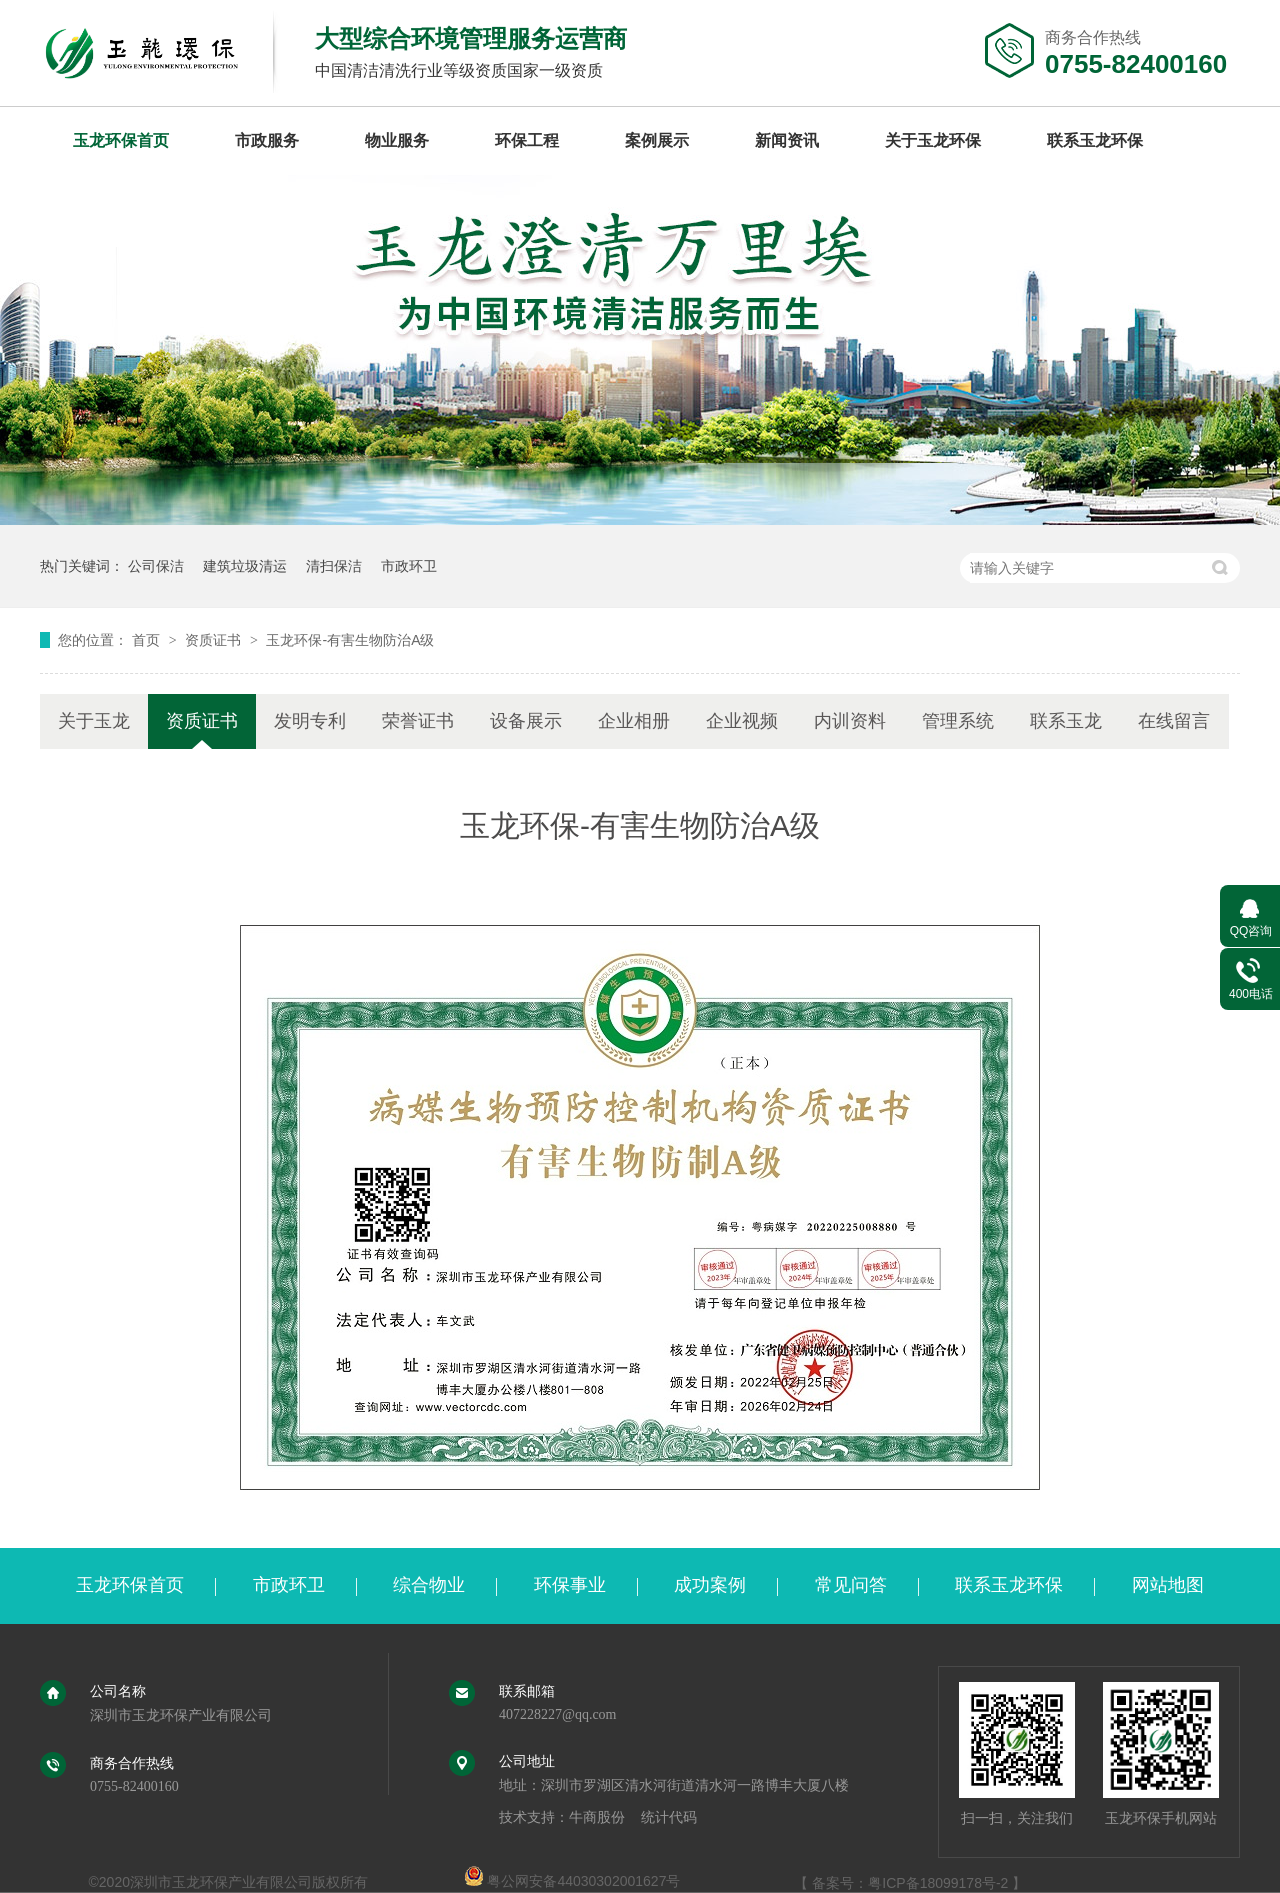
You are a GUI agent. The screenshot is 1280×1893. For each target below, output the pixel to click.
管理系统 (958, 721)
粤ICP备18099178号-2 (938, 1883)
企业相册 (634, 721)
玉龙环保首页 (121, 140)
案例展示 (657, 140)
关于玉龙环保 (933, 140)
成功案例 (710, 1585)
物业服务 (397, 140)
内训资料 (850, 721)
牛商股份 (597, 1817)
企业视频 (742, 721)
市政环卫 (409, 566)
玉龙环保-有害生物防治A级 (350, 640)
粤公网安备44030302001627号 (572, 1881)
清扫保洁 (334, 566)
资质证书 (215, 640)
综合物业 (429, 1585)
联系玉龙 (1066, 721)
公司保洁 (156, 566)
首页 (148, 640)
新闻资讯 (787, 140)
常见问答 (851, 1585)
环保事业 (570, 1585)
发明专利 (310, 721)
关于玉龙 (94, 721)
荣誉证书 (418, 721)
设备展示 (526, 721)
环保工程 (527, 140)
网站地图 (1168, 1585)
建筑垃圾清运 (245, 566)
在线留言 (1174, 721)
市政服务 (267, 140)
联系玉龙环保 (1095, 140)
